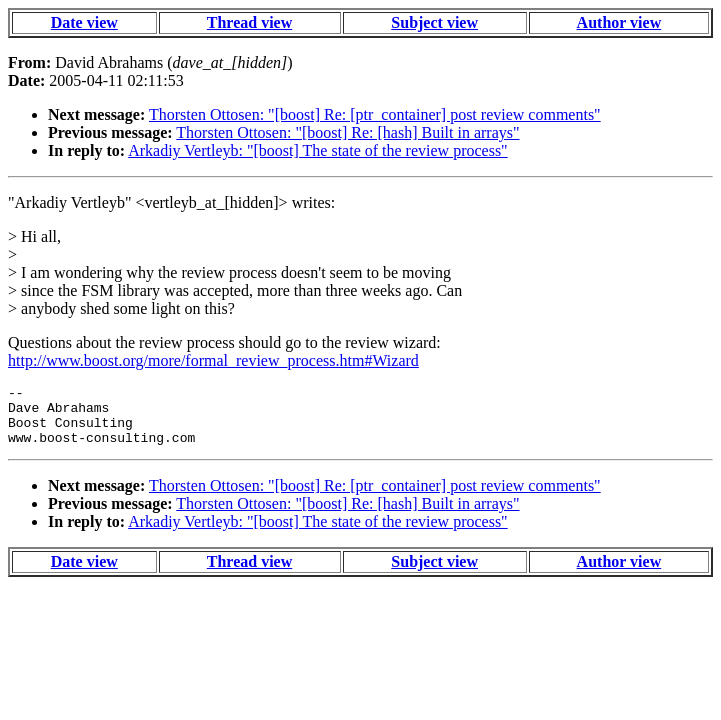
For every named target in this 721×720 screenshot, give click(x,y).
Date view (84, 22)
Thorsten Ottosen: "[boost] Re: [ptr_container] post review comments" (375, 114)
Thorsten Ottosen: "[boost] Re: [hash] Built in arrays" (347, 132)
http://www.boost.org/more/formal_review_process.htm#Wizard (213, 360)
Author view (619, 22)
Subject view (434, 22)
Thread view (249, 22)
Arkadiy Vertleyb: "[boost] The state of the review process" (317, 150)
